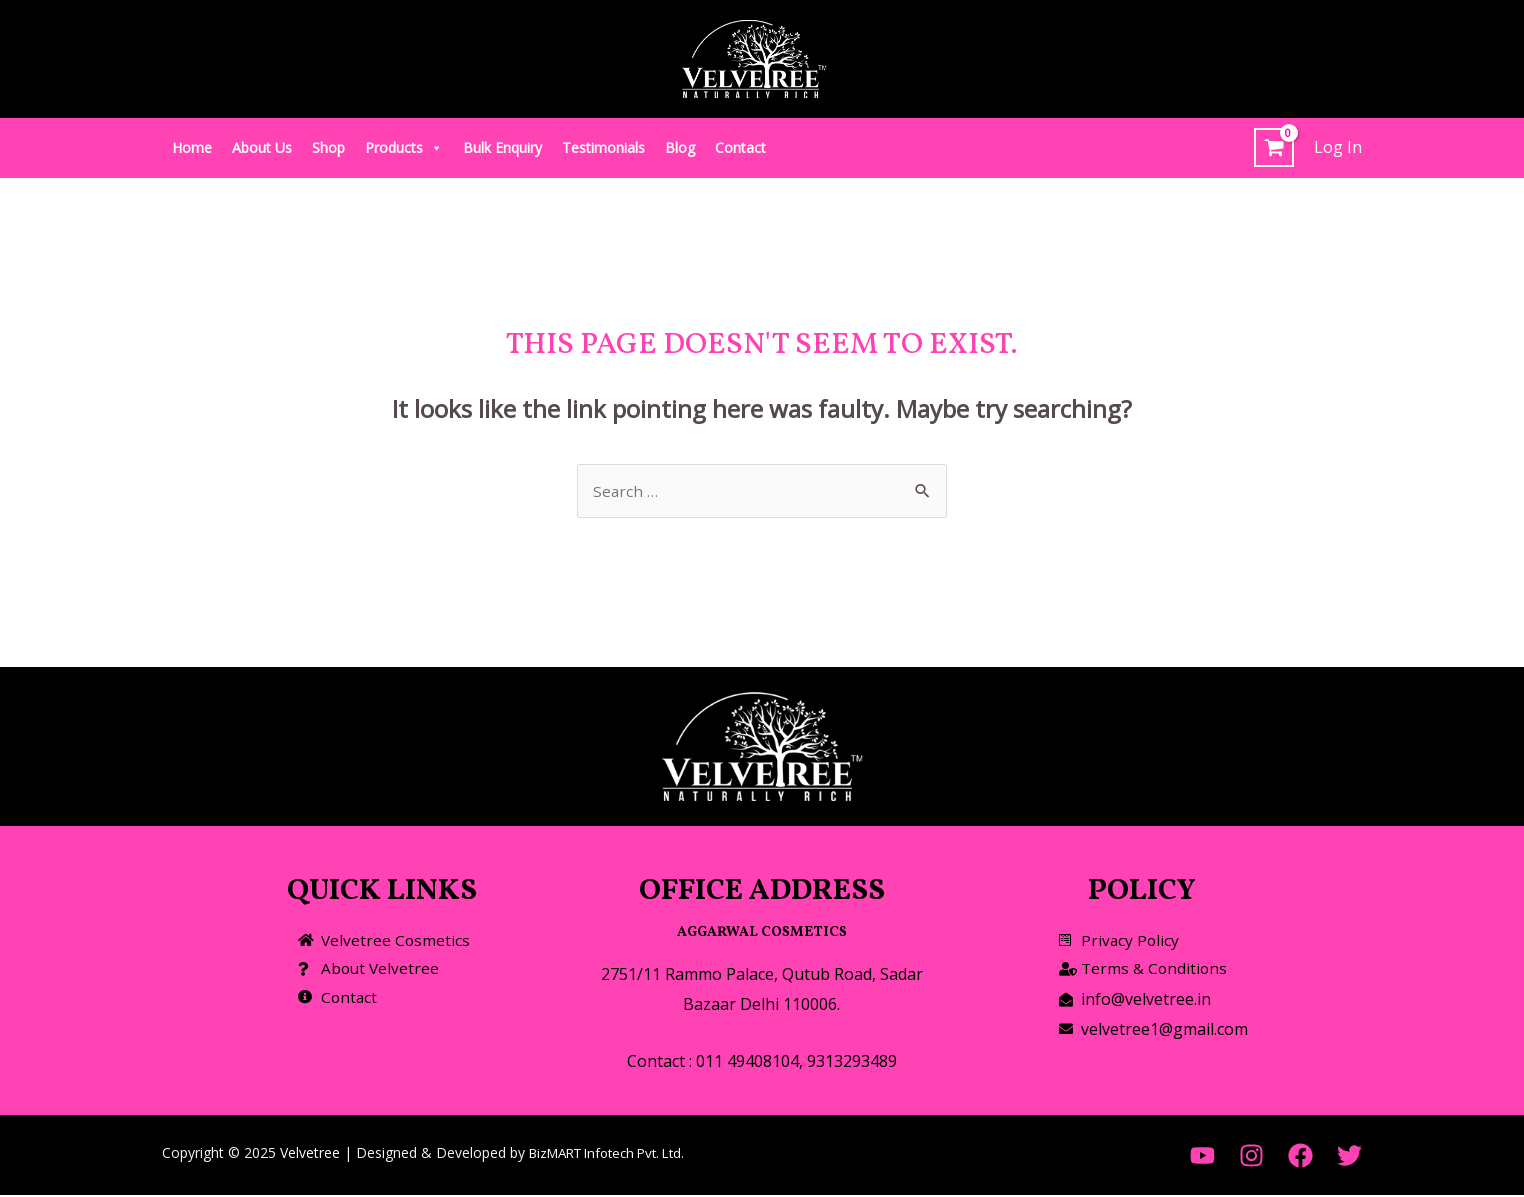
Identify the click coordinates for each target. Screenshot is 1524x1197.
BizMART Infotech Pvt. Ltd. (616, 1154)
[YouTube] (1202, 1157)
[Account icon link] (1338, 148)
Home (192, 147)
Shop (328, 147)
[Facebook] (1300, 1157)
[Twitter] (1349, 1157)
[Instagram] (1251, 1157)
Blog (680, 147)
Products (404, 147)
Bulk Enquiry (502, 147)
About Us (262, 147)
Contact (740, 147)
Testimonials (603, 147)
